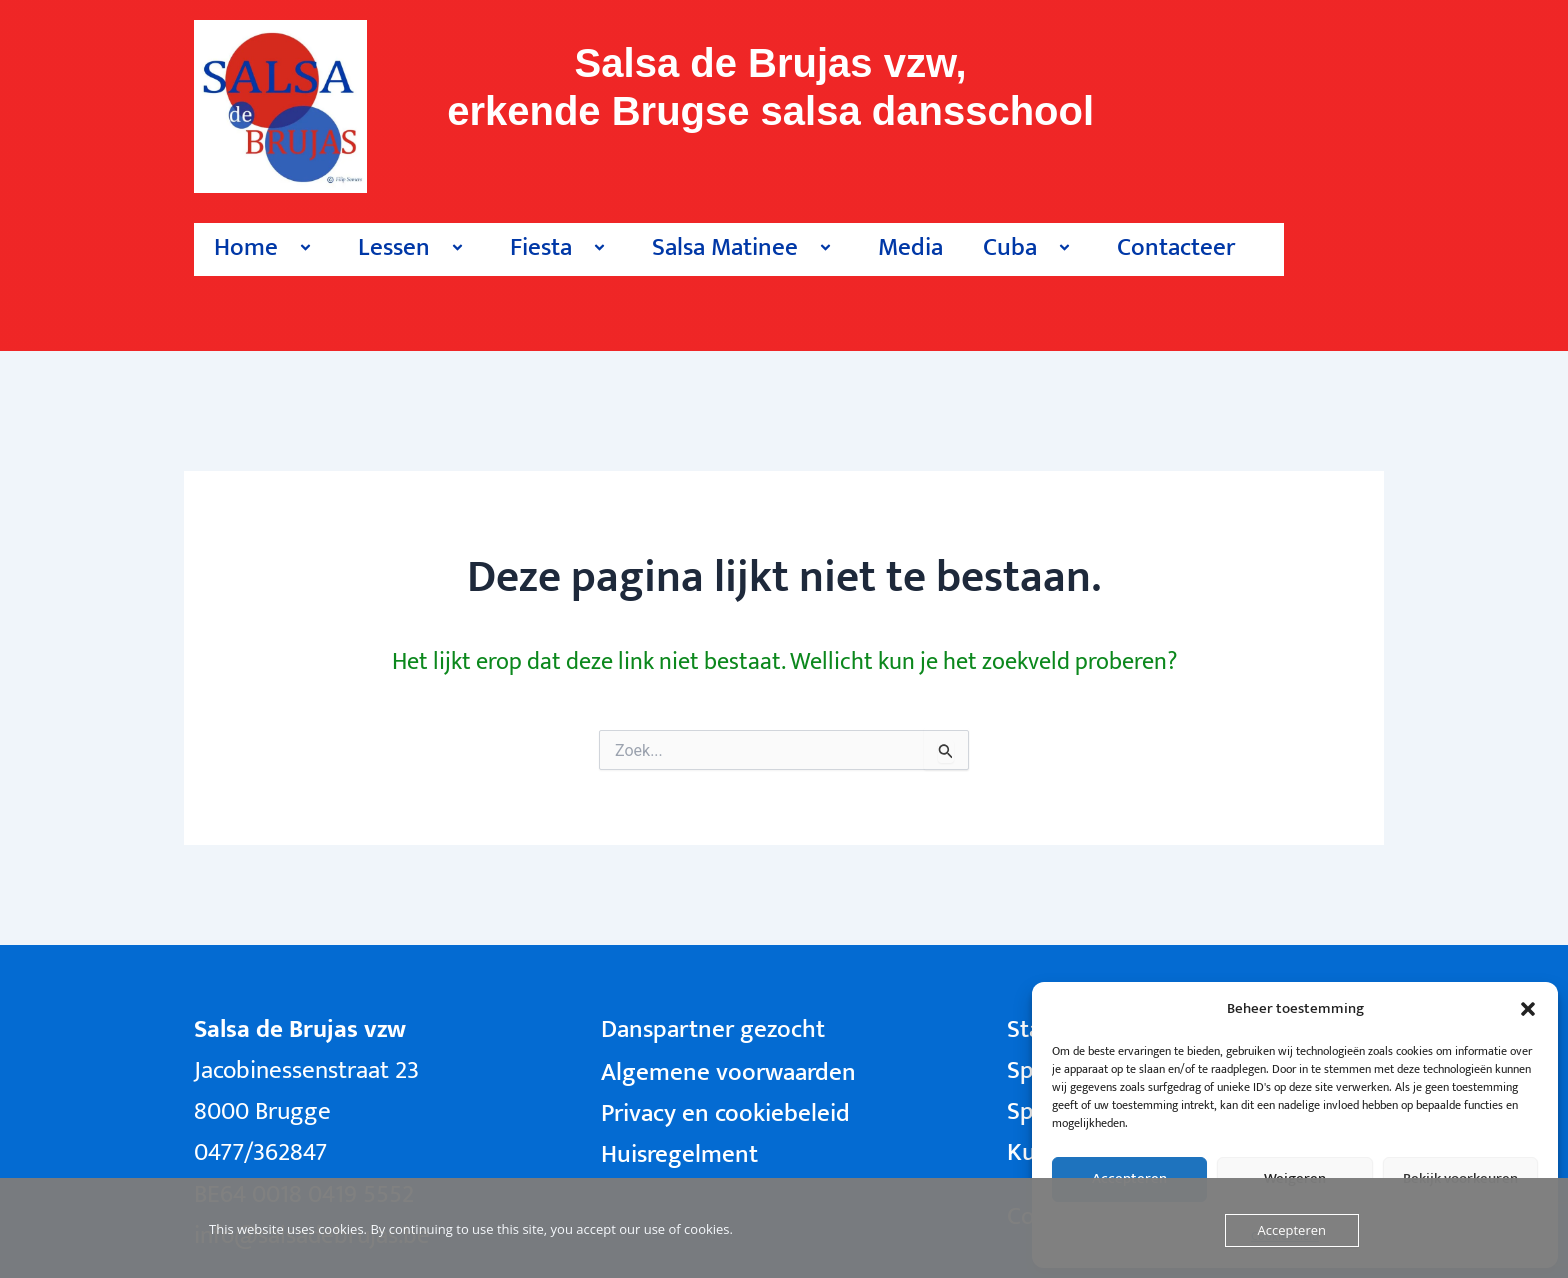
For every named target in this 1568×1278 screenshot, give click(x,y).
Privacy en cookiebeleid (725, 1113)
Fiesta (561, 247)
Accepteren (1292, 1230)
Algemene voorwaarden (728, 1072)
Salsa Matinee (745, 247)
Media (910, 247)
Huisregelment (679, 1154)
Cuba (1030, 247)
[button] (1528, 1009)
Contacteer (1176, 247)
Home (266, 247)
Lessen (414, 247)
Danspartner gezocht (713, 1029)
